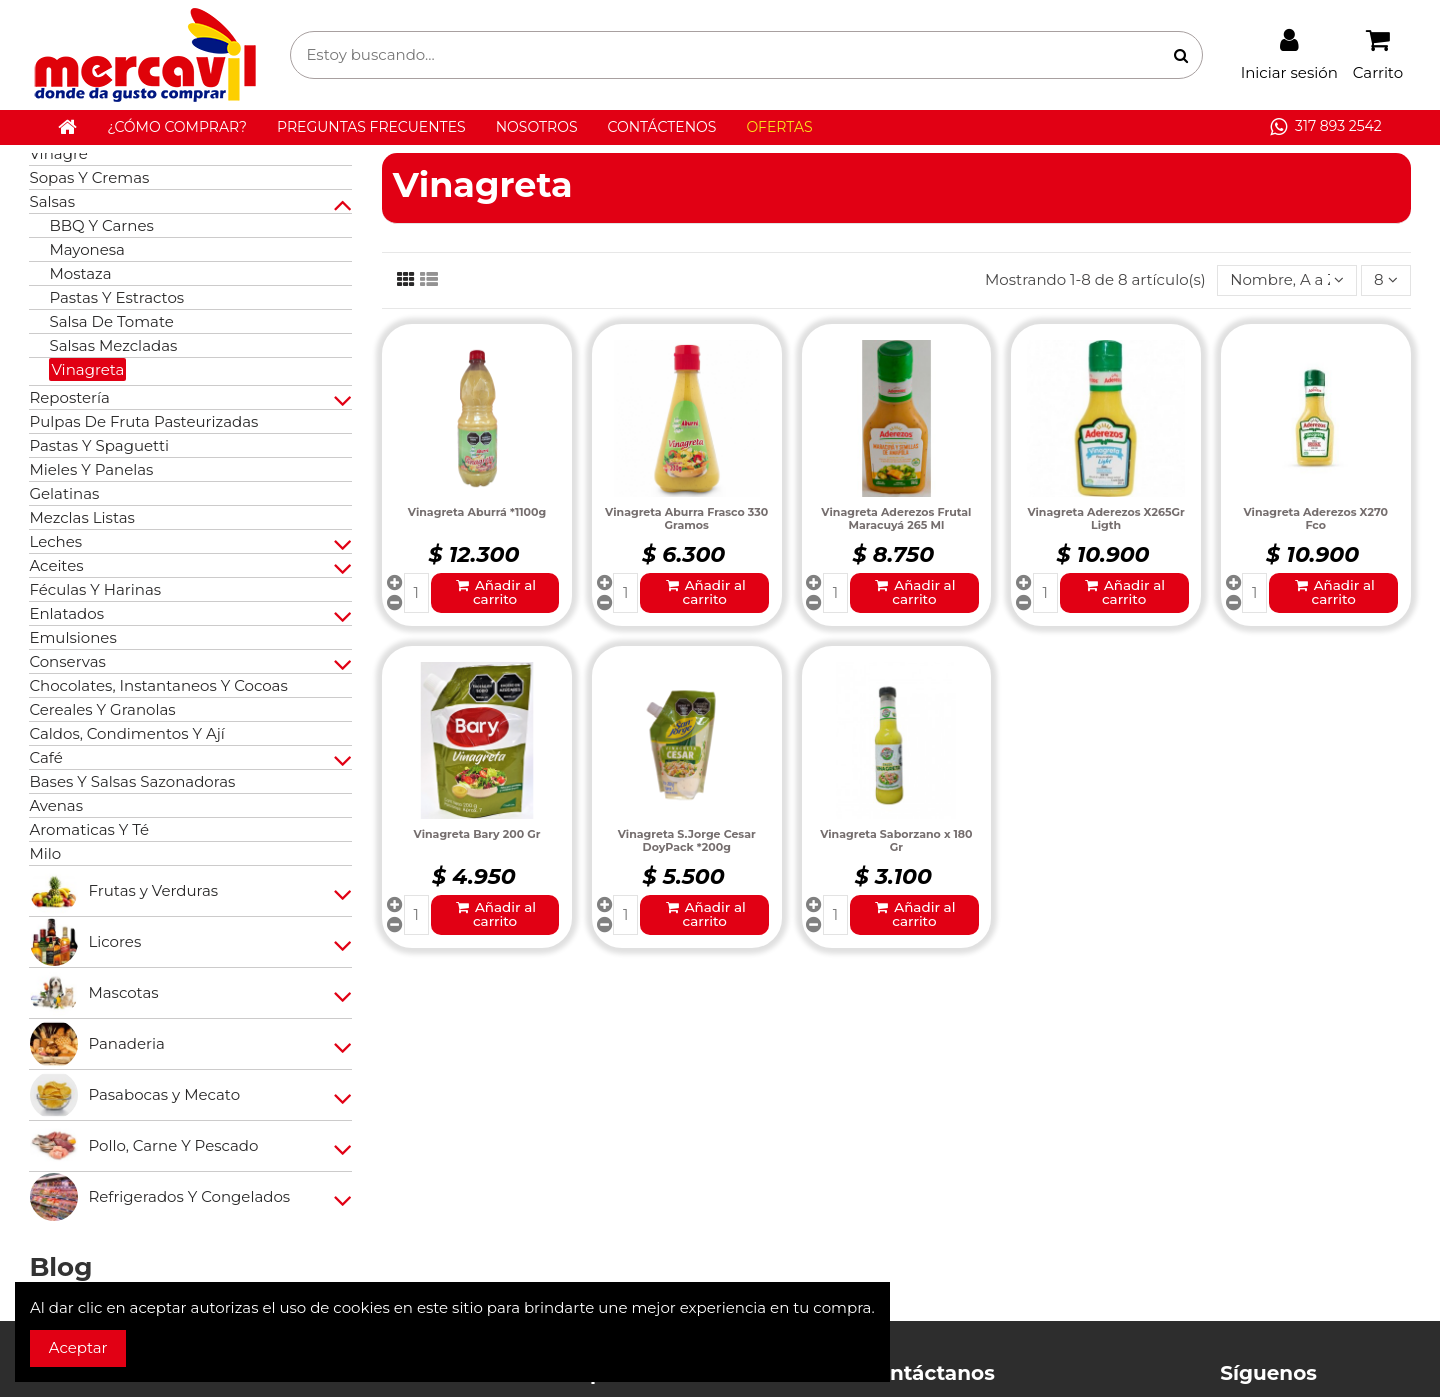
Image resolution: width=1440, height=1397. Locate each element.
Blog (60, 1267)
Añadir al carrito (495, 592)
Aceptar (78, 1347)
